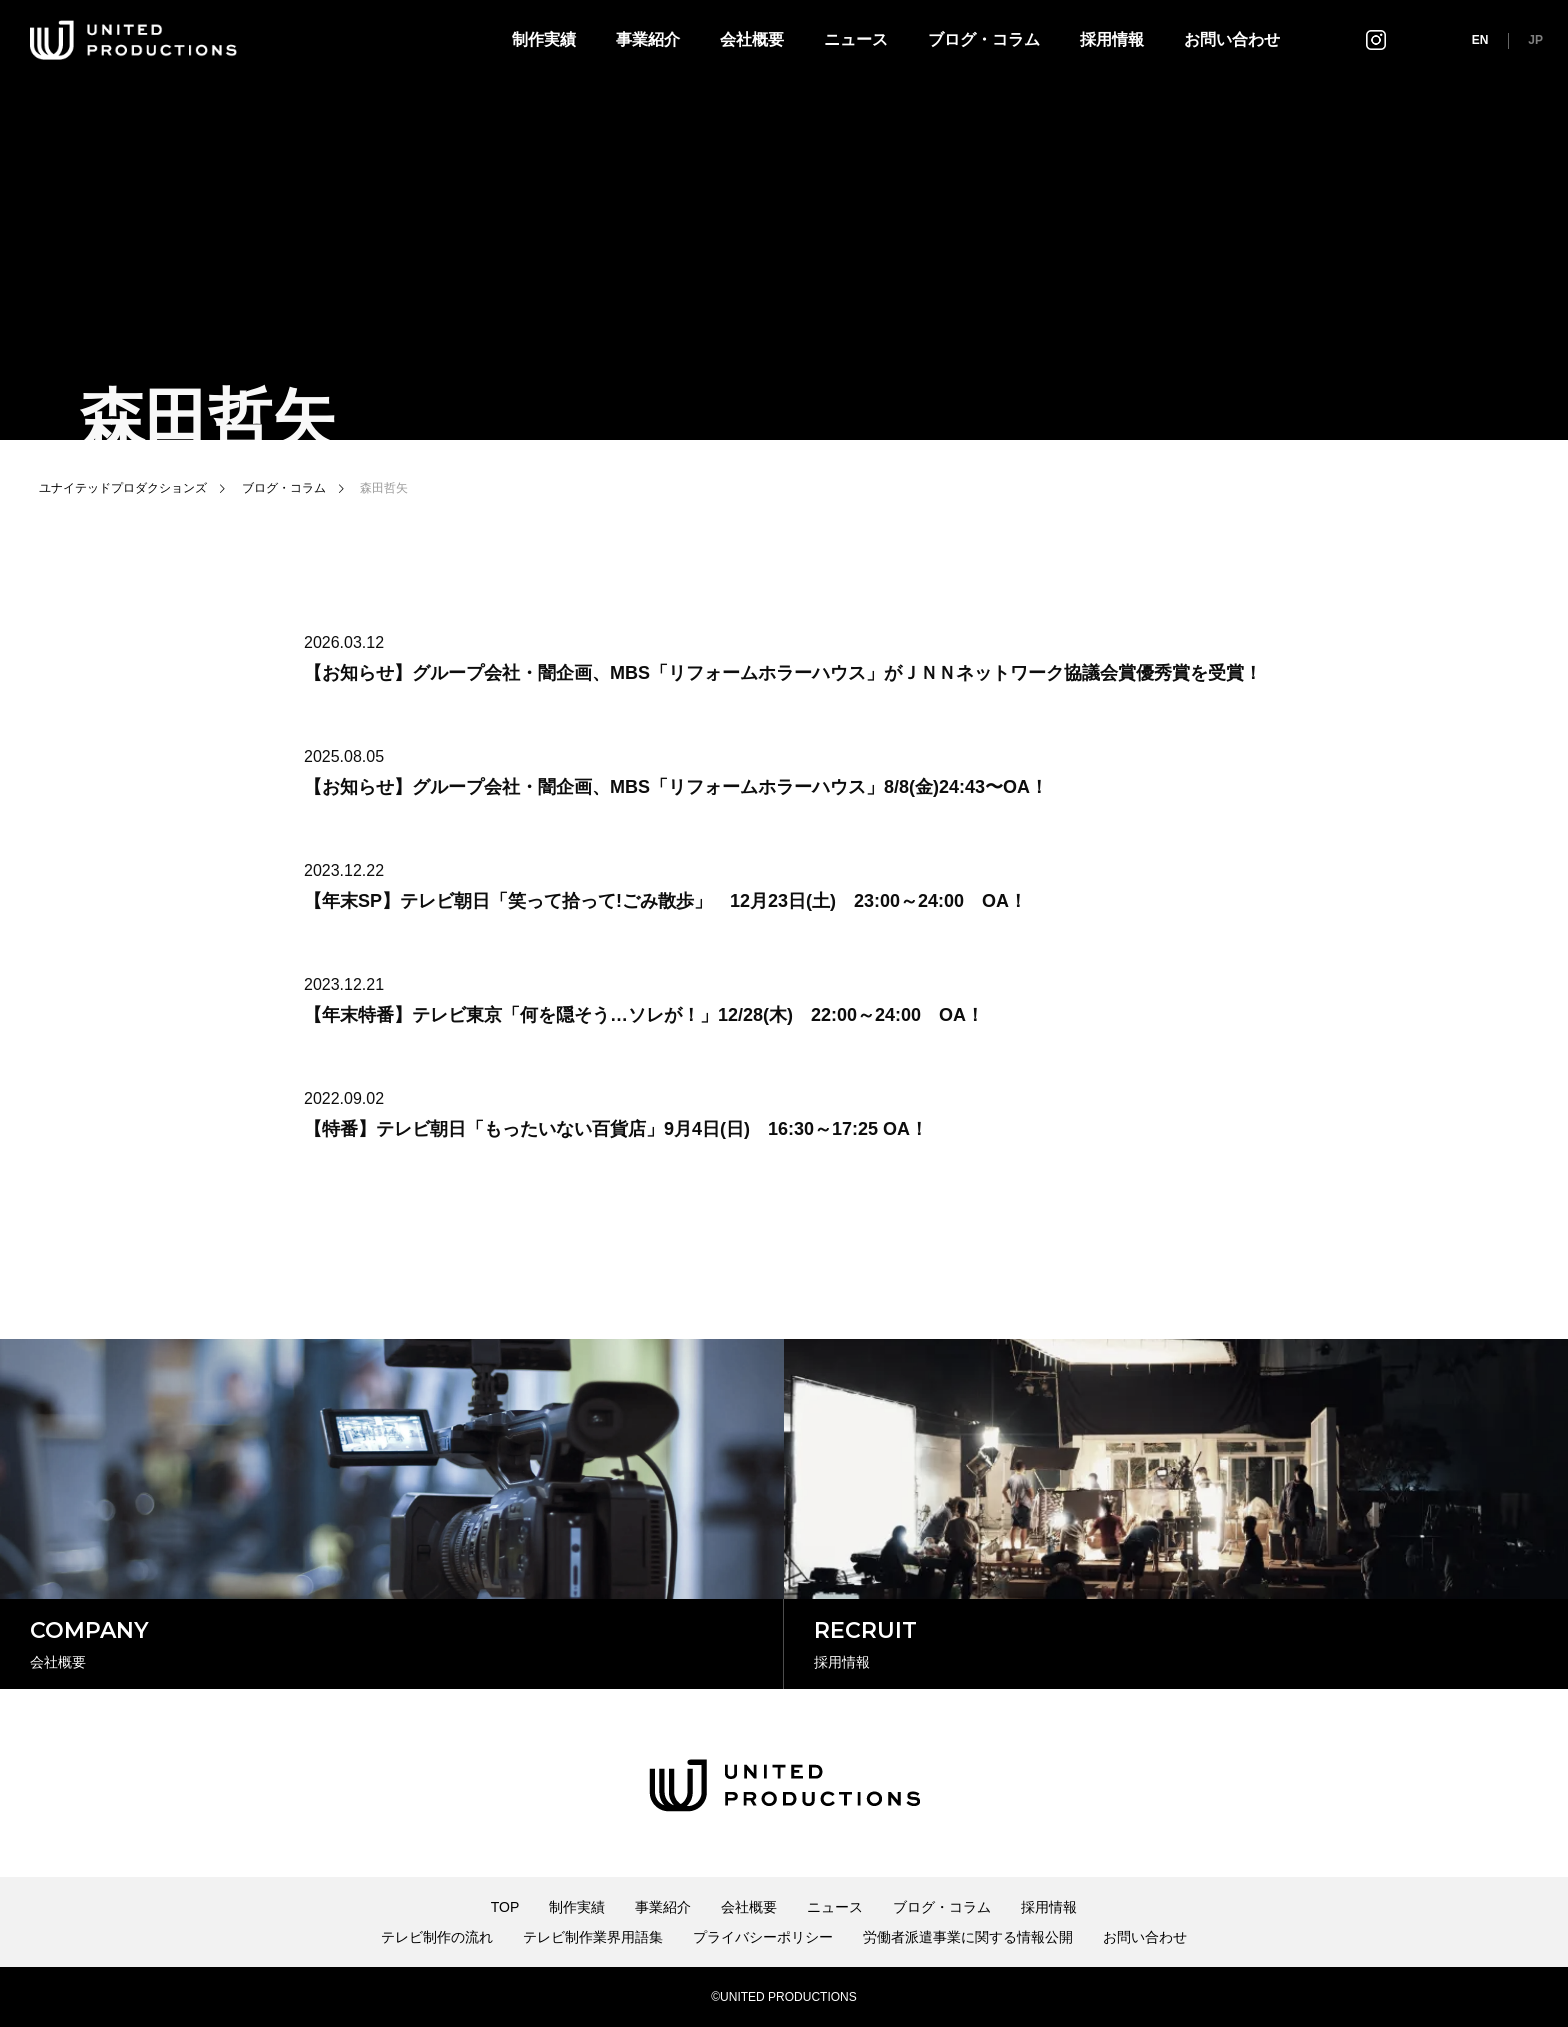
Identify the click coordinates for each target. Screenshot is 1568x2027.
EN (1480, 40)
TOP (505, 1907)
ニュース (856, 39)
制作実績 (544, 39)
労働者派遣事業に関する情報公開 (968, 1937)
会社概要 (752, 39)
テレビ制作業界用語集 (593, 1937)
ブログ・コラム (984, 39)
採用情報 (1112, 39)
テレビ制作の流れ (437, 1937)
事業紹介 (648, 39)
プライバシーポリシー (763, 1937)
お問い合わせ (1232, 39)
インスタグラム (1376, 39)
